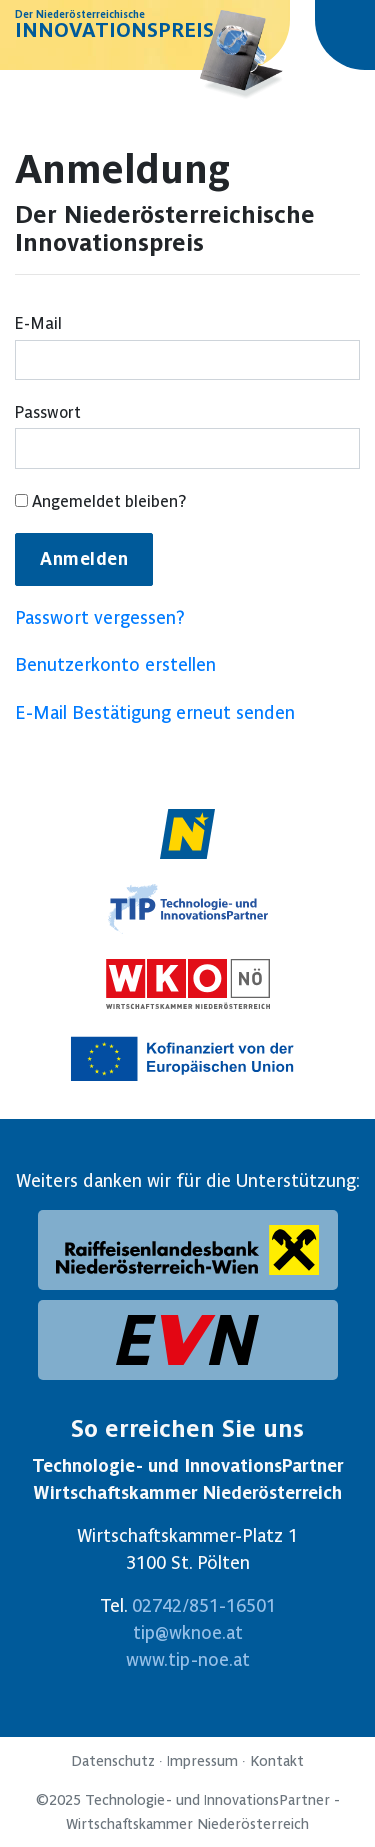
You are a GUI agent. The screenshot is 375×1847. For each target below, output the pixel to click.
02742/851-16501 (204, 1605)
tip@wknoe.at (188, 1632)
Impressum (202, 1761)
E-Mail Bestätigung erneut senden (155, 712)
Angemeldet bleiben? (101, 501)
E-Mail (38, 323)
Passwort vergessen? (100, 617)
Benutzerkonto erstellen (115, 664)
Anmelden (84, 559)
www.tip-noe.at (188, 1659)
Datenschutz (113, 1761)
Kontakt (277, 1761)
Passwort (48, 412)
